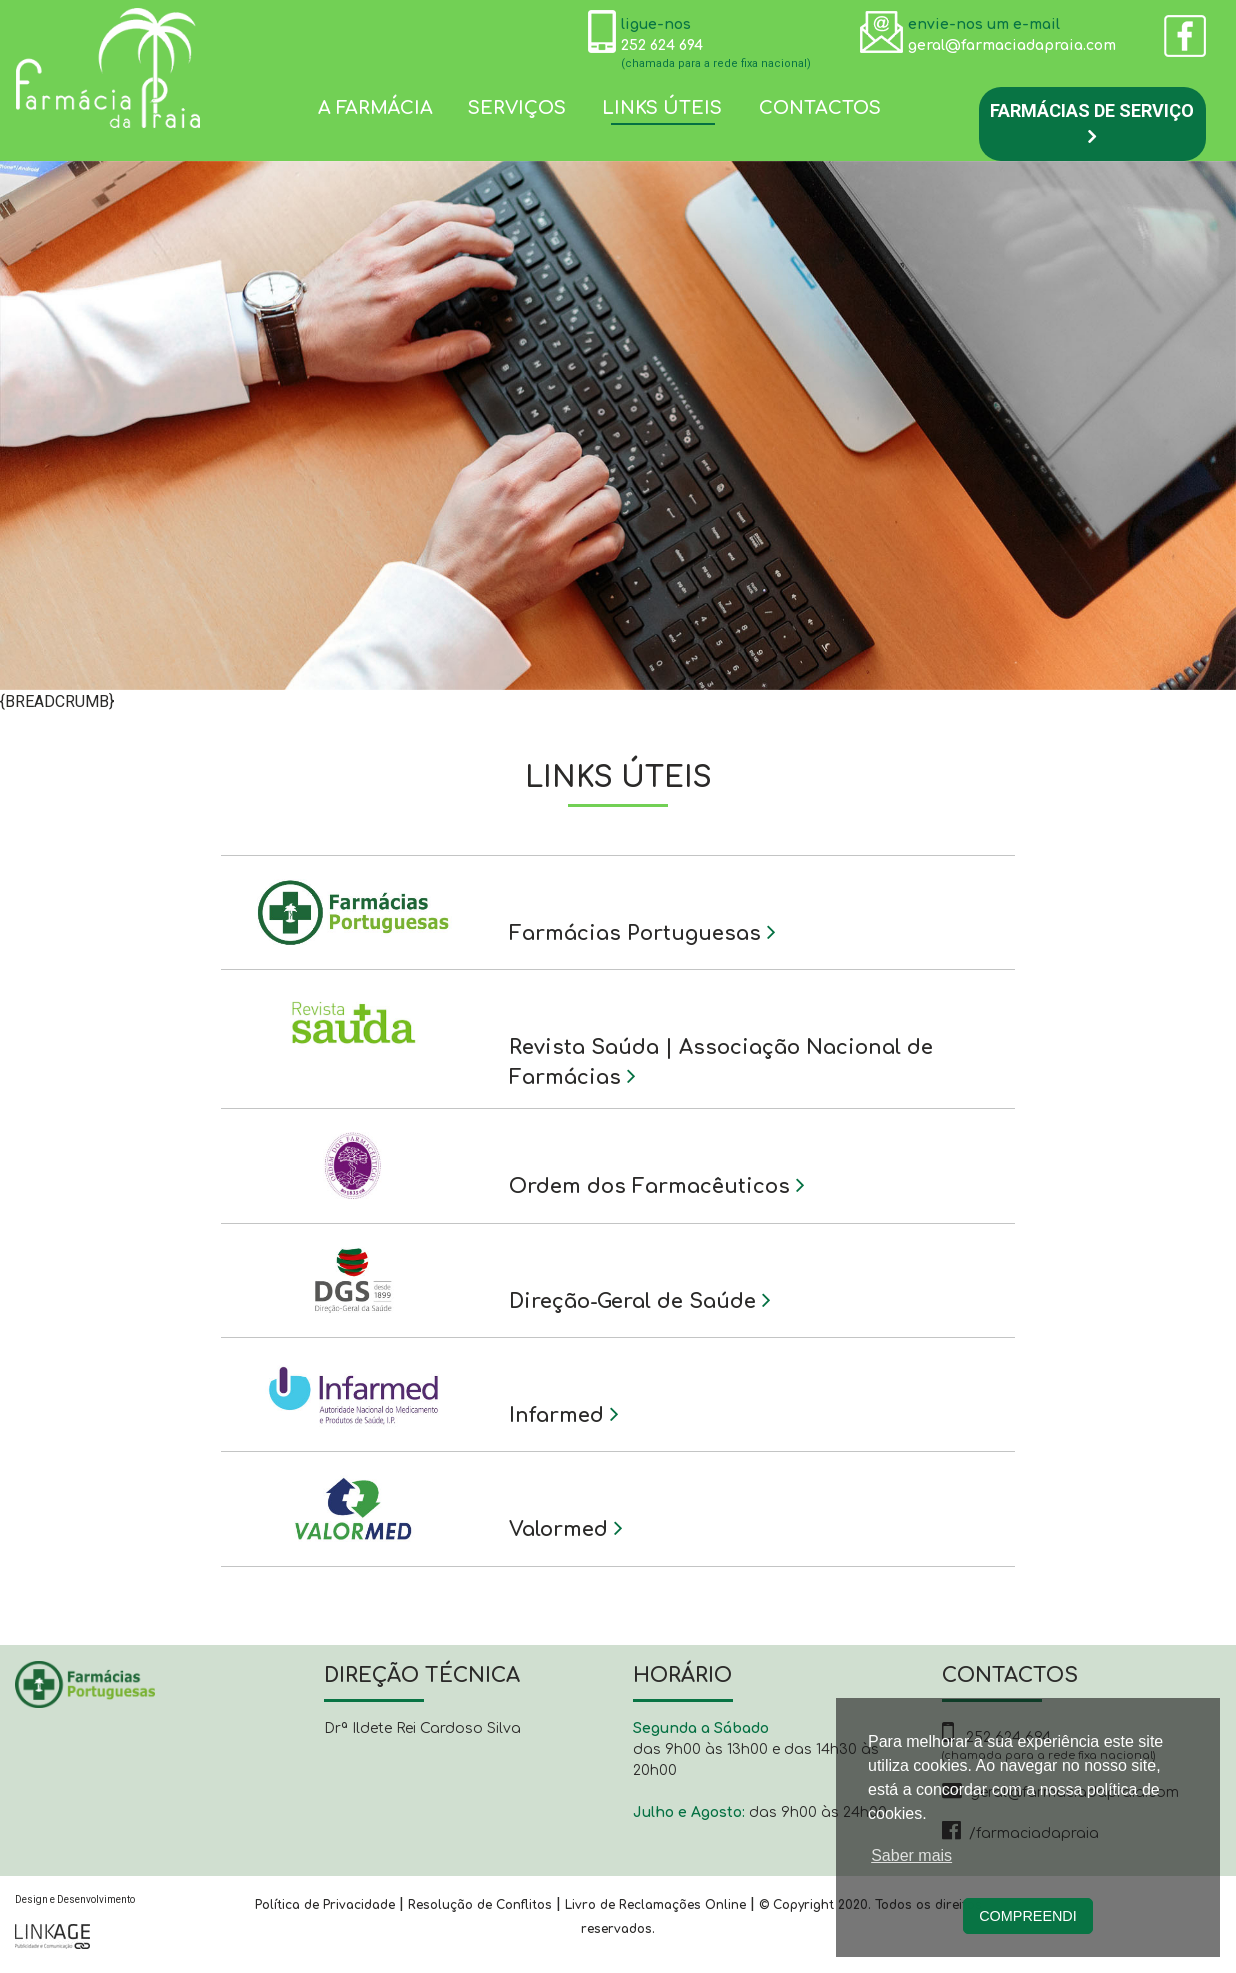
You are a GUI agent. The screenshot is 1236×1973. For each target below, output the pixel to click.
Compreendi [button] (1028, 1916)
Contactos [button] (820, 108)
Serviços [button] (517, 108)
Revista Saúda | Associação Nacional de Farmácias (721, 1062)
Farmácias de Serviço (1092, 123)
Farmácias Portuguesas (642, 932)
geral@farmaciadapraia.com (1012, 45)
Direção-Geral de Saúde (640, 1300)
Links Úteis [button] (662, 108)
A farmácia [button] (375, 108)
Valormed (566, 1528)
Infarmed (564, 1414)
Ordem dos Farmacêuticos (657, 1185)
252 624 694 (662, 45)
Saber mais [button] (911, 1855)
